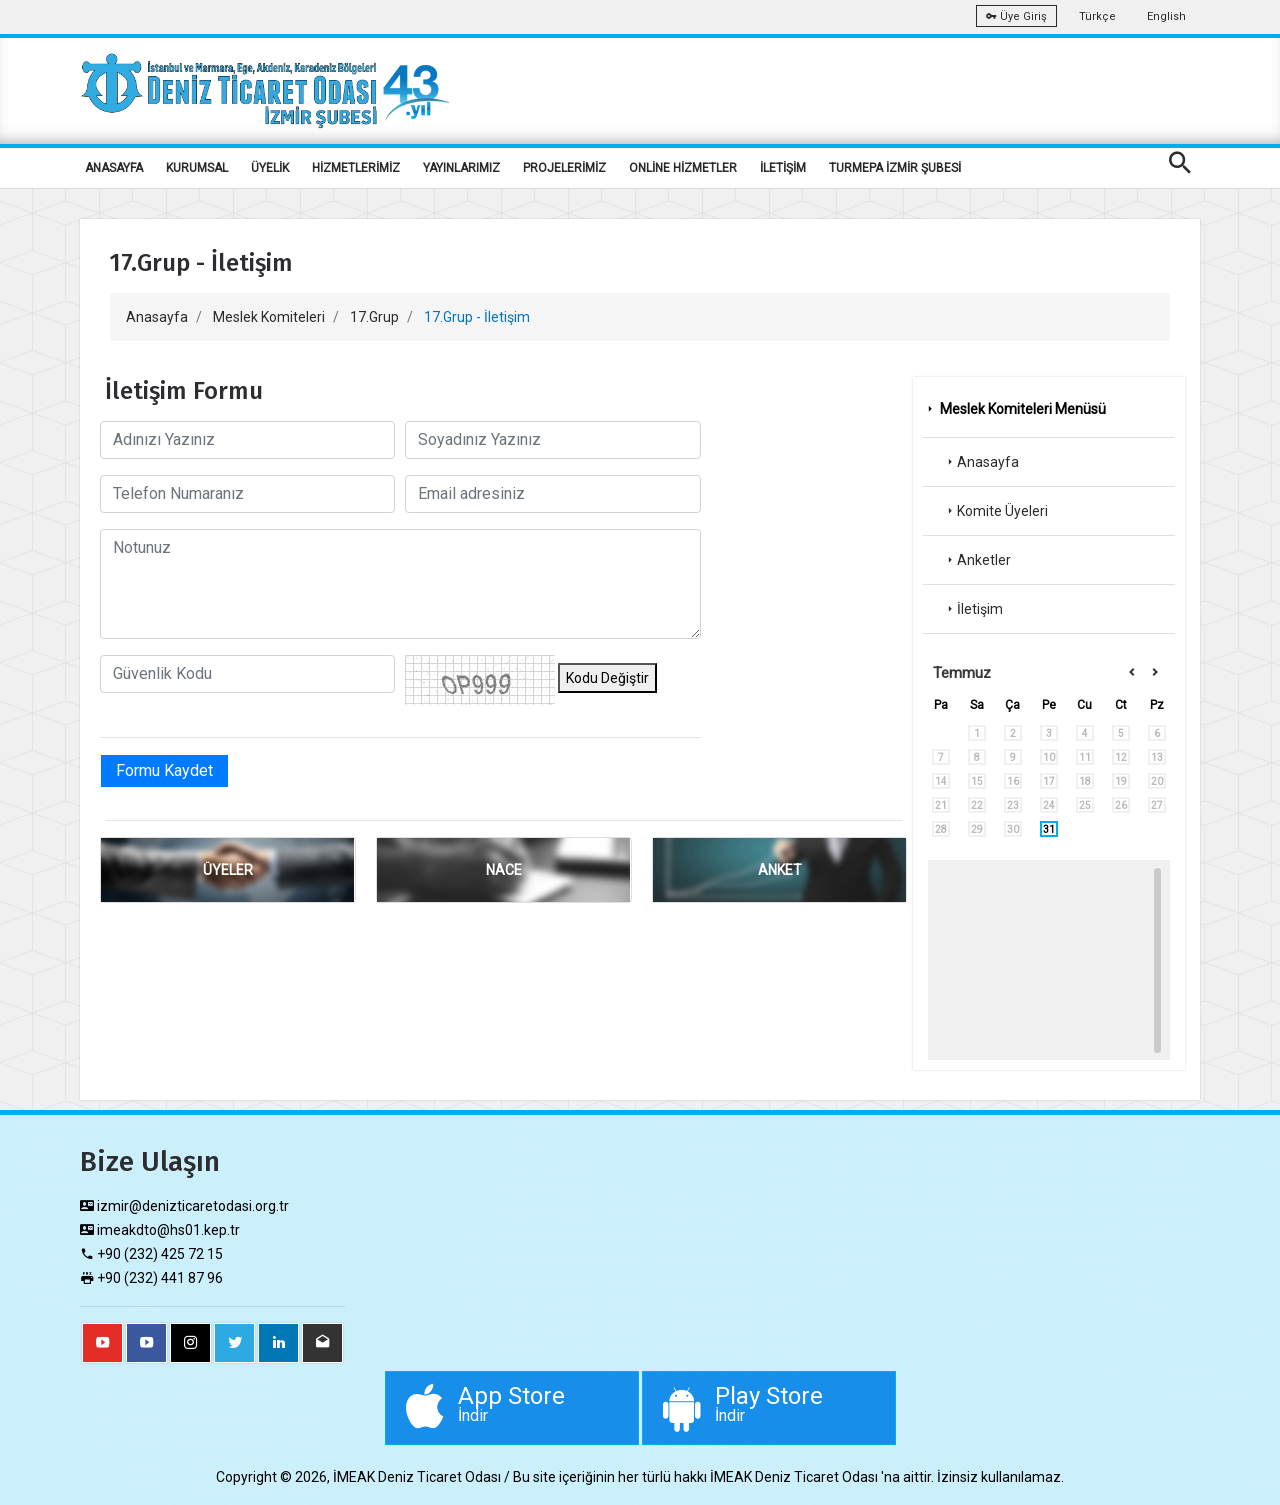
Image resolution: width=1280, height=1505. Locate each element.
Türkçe (1097, 16)
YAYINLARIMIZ (461, 168)
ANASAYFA (114, 168)
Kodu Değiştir (607, 678)
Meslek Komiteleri (269, 317)
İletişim (973, 609)
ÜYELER (228, 870)
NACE (504, 870)
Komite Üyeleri (995, 511)
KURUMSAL (197, 168)
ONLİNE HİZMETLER (683, 168)
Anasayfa (157, 317)
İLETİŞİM (783, 168)
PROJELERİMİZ (564, 168)
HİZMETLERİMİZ (356, 168)
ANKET (780, 870)
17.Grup (374, 317)
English (1166, 16)
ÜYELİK (270, 168)
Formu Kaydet (164, 770)
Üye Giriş (1016, 16)
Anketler (977, 560)
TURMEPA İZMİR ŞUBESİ (895, 168)
